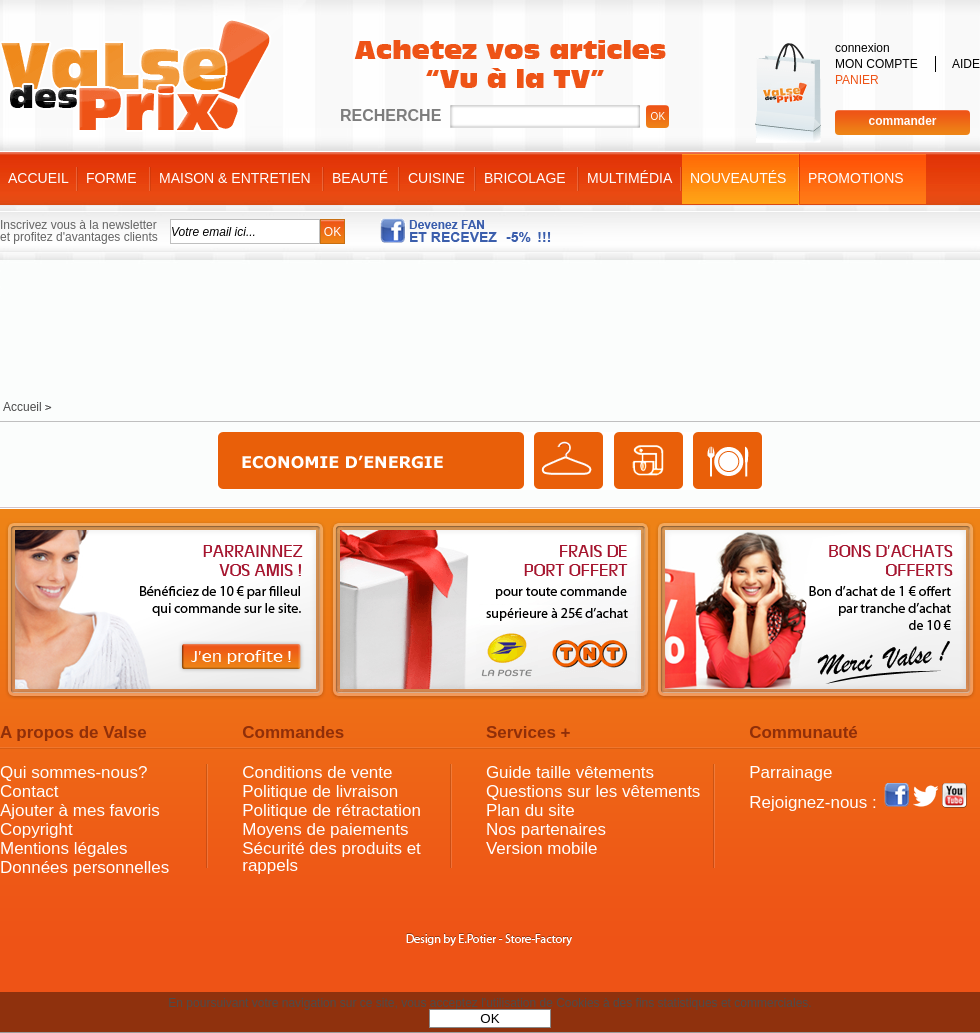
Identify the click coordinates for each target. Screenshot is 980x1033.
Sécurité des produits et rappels (331, 857)
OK (489, 1018)
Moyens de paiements (325, 829)
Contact (29, 791)
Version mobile (542, 848)
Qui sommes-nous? (73, 772)
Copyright (36, 829)
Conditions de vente (317, 772)
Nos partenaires (546, 829)
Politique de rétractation (331, 810)
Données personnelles (84, 867)
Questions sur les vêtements (593, 791)
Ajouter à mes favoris (80, 810)
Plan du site (530, 810)
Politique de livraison (320, 791)
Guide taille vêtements (570, 772)
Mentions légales (64, 848)
